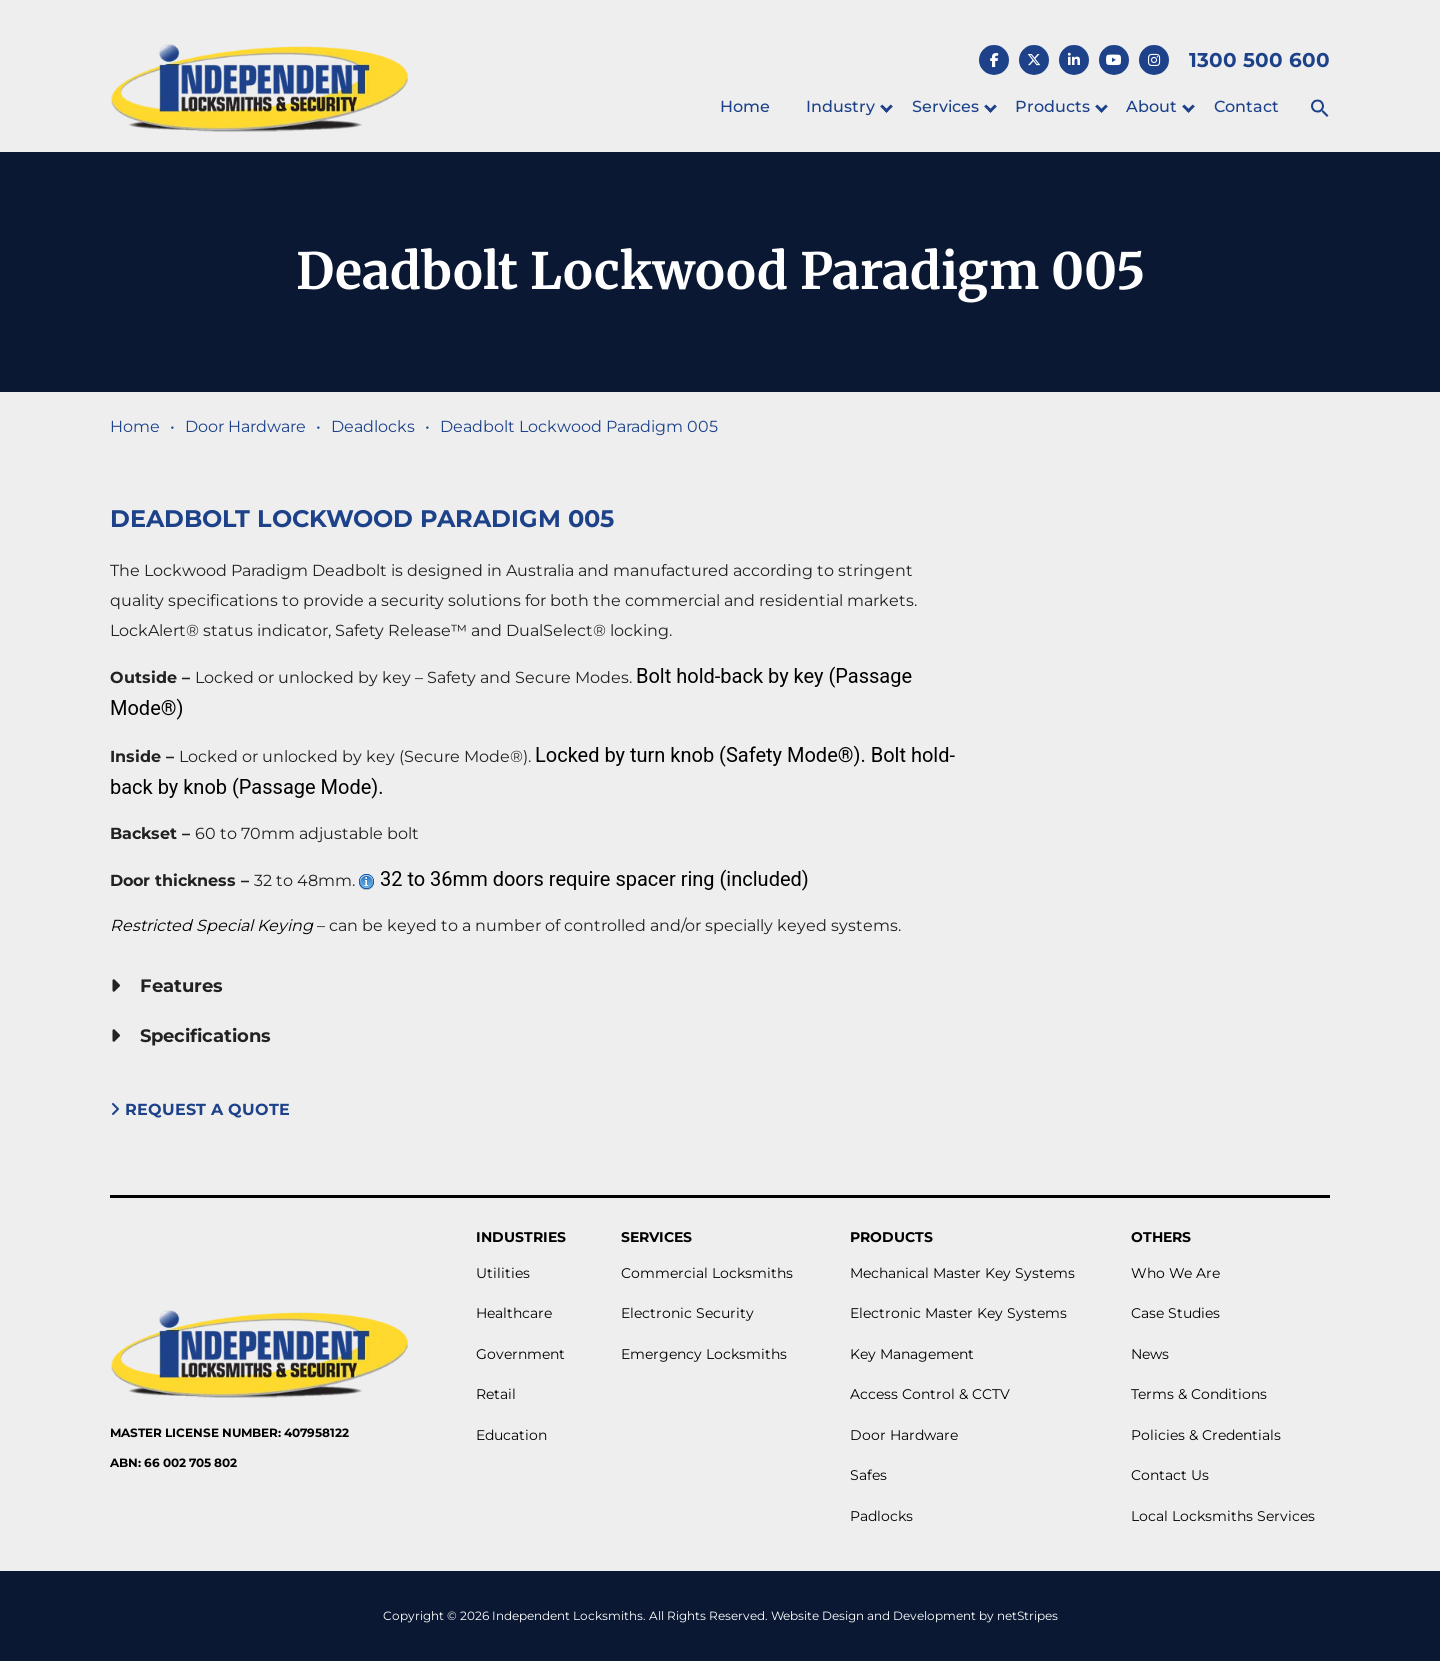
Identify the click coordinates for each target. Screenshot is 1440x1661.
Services (945, 106)
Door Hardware (245, 426)
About (1151, 106)
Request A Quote (202, 1109)
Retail (496, 1394)
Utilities (503, 1273)
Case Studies (1175, 1313)
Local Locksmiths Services (1223, 1516)
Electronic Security (687, 1313)
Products (1052, 106)
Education (511, 1435)
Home (745, 106)
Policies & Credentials (1206, 1435)
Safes (868, 1475)
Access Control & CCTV (930, 1394)
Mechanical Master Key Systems (962, 1273)
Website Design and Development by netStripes (914, 1615)
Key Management (912, 1354)
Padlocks (881, 1516)
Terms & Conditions (1199, 1394)
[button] (1320, 109)
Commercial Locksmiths (707, 1273)
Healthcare (514, 1313)
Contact (1246, 106)
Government (520, 1354)
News (1150, 1354)
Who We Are (1175, 1273)
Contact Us (1170, 1475)
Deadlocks (373, 426)
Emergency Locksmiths (704, 1354)
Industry (840, 106)
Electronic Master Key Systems (958, 1313)
